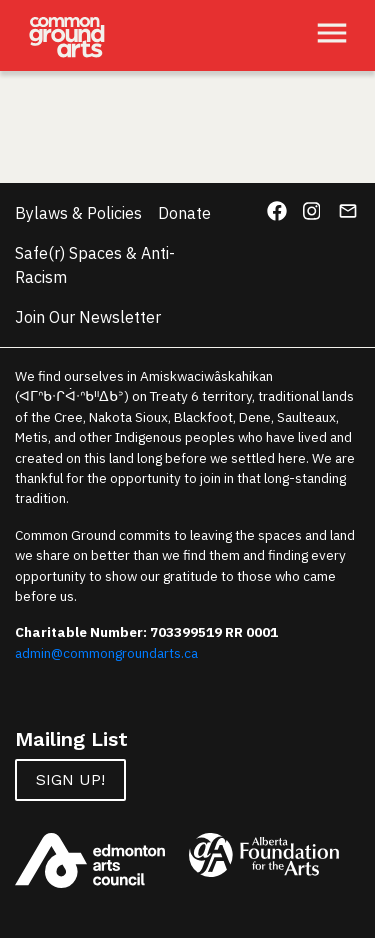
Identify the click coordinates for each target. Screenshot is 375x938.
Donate (184, 213)
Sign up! (70, 779)
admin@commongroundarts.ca (106, 653)
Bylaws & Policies (78, 213)
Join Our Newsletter (88, 317)
